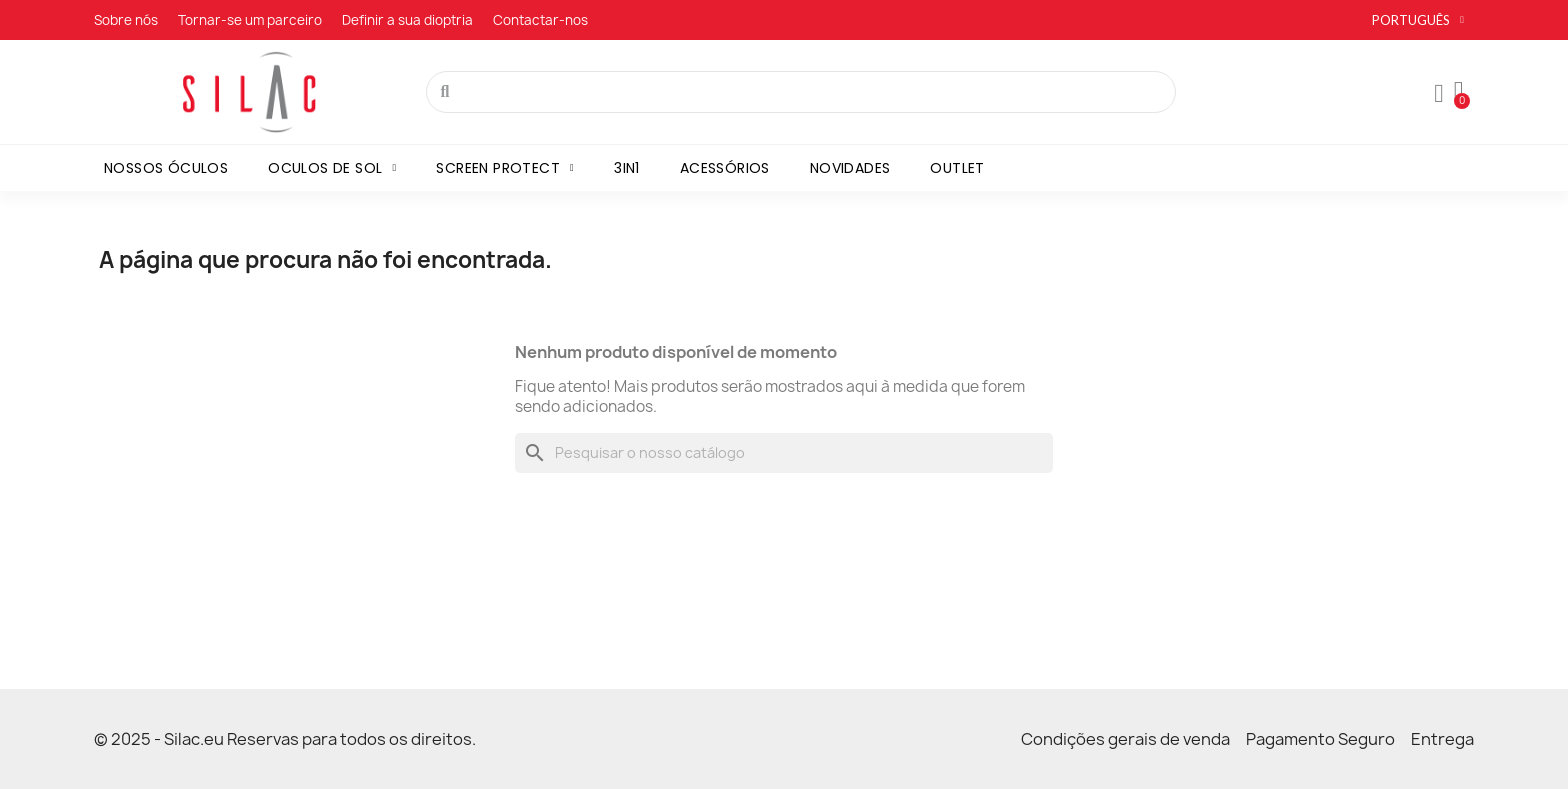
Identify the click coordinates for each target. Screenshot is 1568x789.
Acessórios (725, 168)
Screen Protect (505, 168)
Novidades (850, 168)
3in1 (627, 168)
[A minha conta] (1439, 94)
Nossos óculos (166, 168)
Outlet (957, 168)
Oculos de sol (332, 168)
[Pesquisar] (784, 453)
